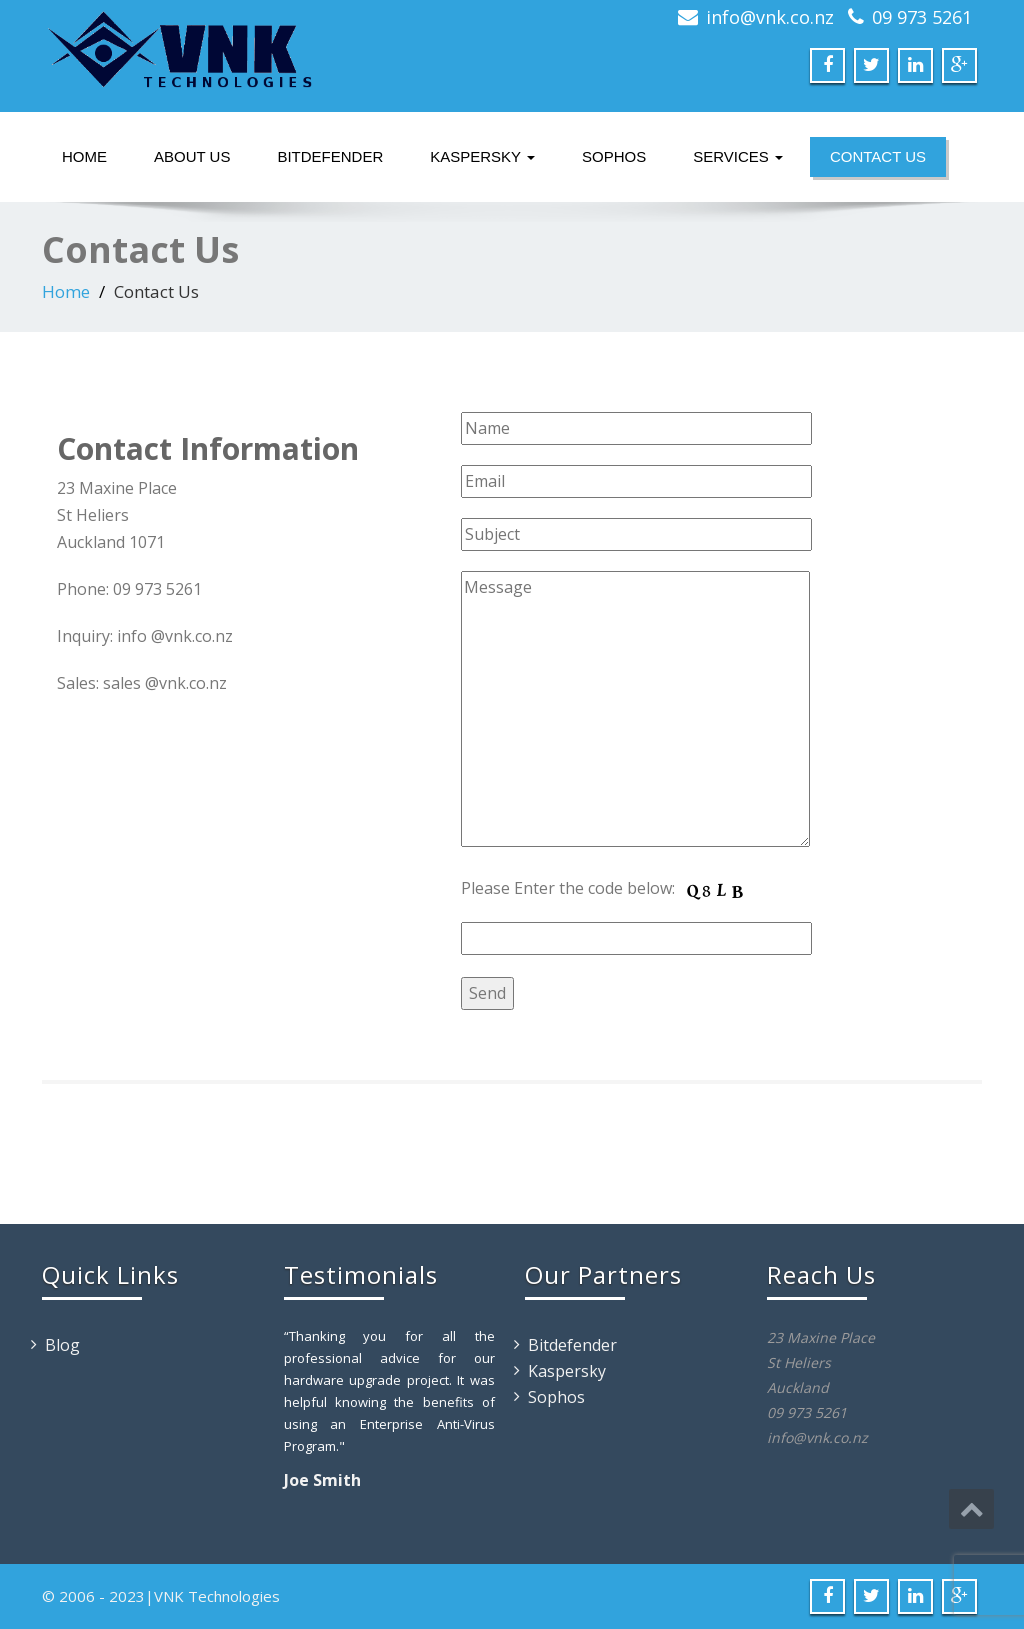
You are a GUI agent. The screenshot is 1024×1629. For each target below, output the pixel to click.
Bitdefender (330, 156)
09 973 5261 (922, 17)
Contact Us (878, 156)
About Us (192, 156)
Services (738, 156)
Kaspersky (482, 156)
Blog (62, 1345)
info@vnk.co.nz (770, 17)
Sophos (614, 156)
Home (84, 156)
